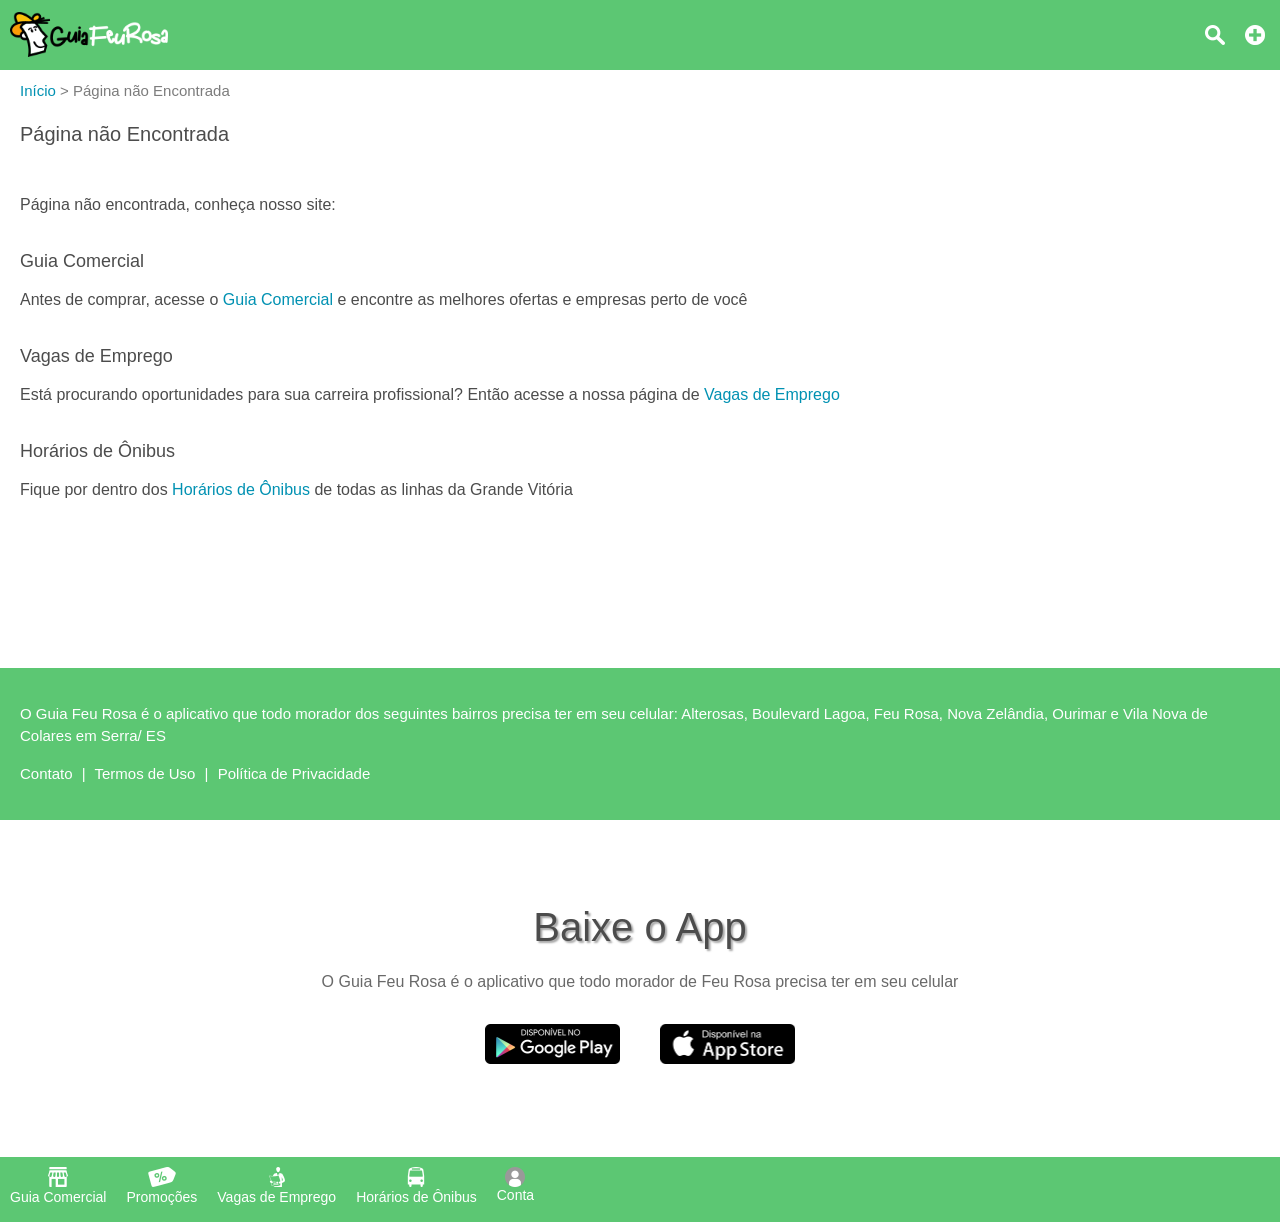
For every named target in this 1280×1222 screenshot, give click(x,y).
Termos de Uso (145, 773)
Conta (515, 1185)
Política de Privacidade (294, 773)
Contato (46, 773)
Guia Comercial (278, 299)
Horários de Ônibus (241, 489)
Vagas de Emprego (772, 394)
